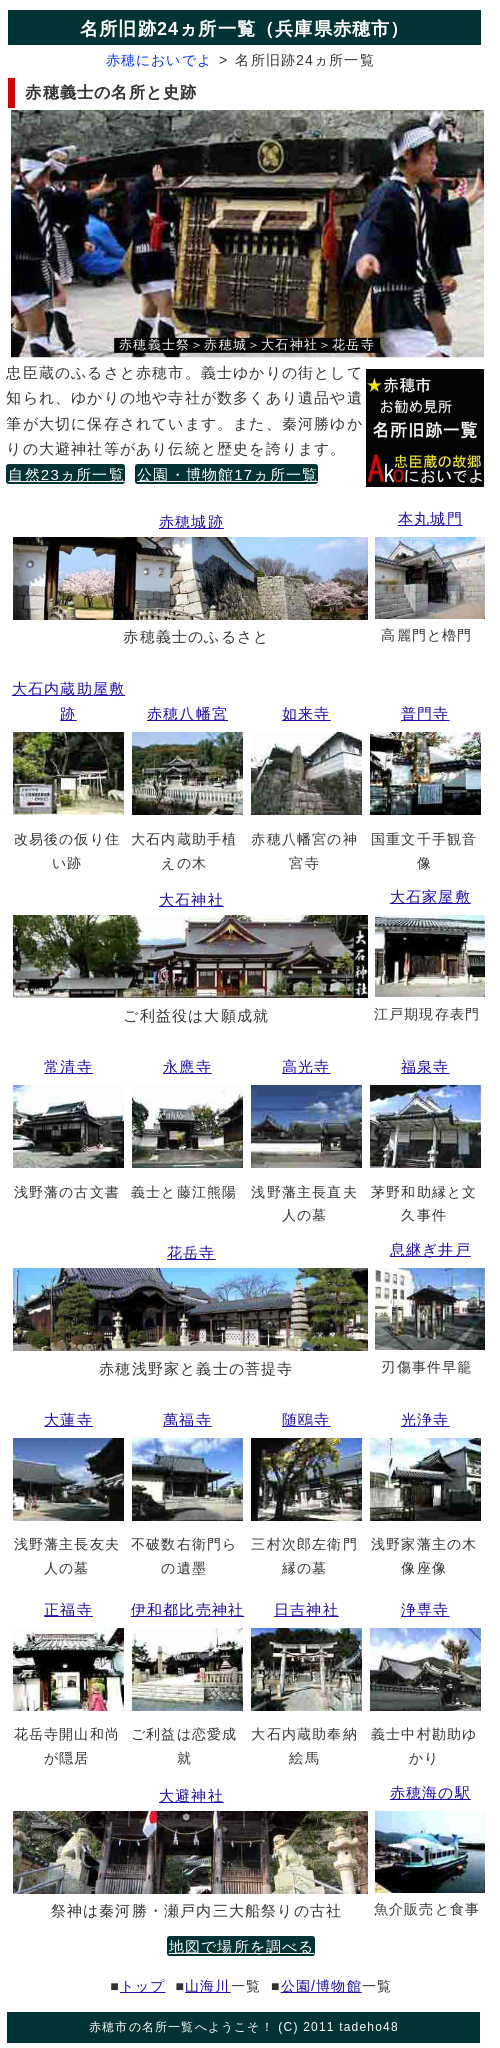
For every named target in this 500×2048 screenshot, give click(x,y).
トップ (143, 1986)
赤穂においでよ (159, 60)
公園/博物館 (321, 1986)
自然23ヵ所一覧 (66, 474)
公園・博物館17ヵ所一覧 (227, 474)
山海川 (208, 1986)
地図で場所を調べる (242, 1946)
